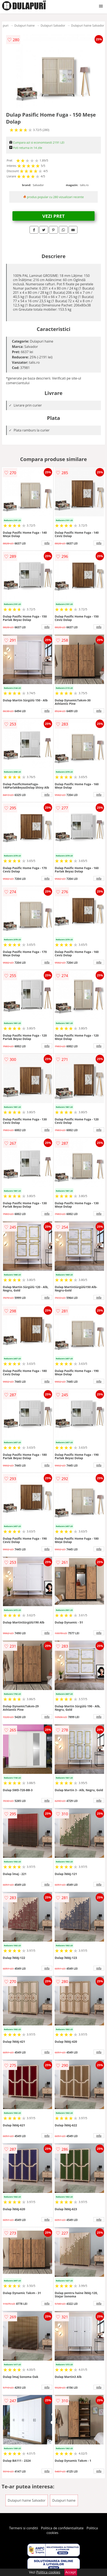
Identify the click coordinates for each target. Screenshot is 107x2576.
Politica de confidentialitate (62, 2528)
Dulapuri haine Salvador (87, 25)
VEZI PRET (53, 216)
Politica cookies (48, 2572)
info (47, 543)
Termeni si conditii (23, 2528)
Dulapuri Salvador (53, 25)
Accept (70, 2572)
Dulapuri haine (24, 25)
